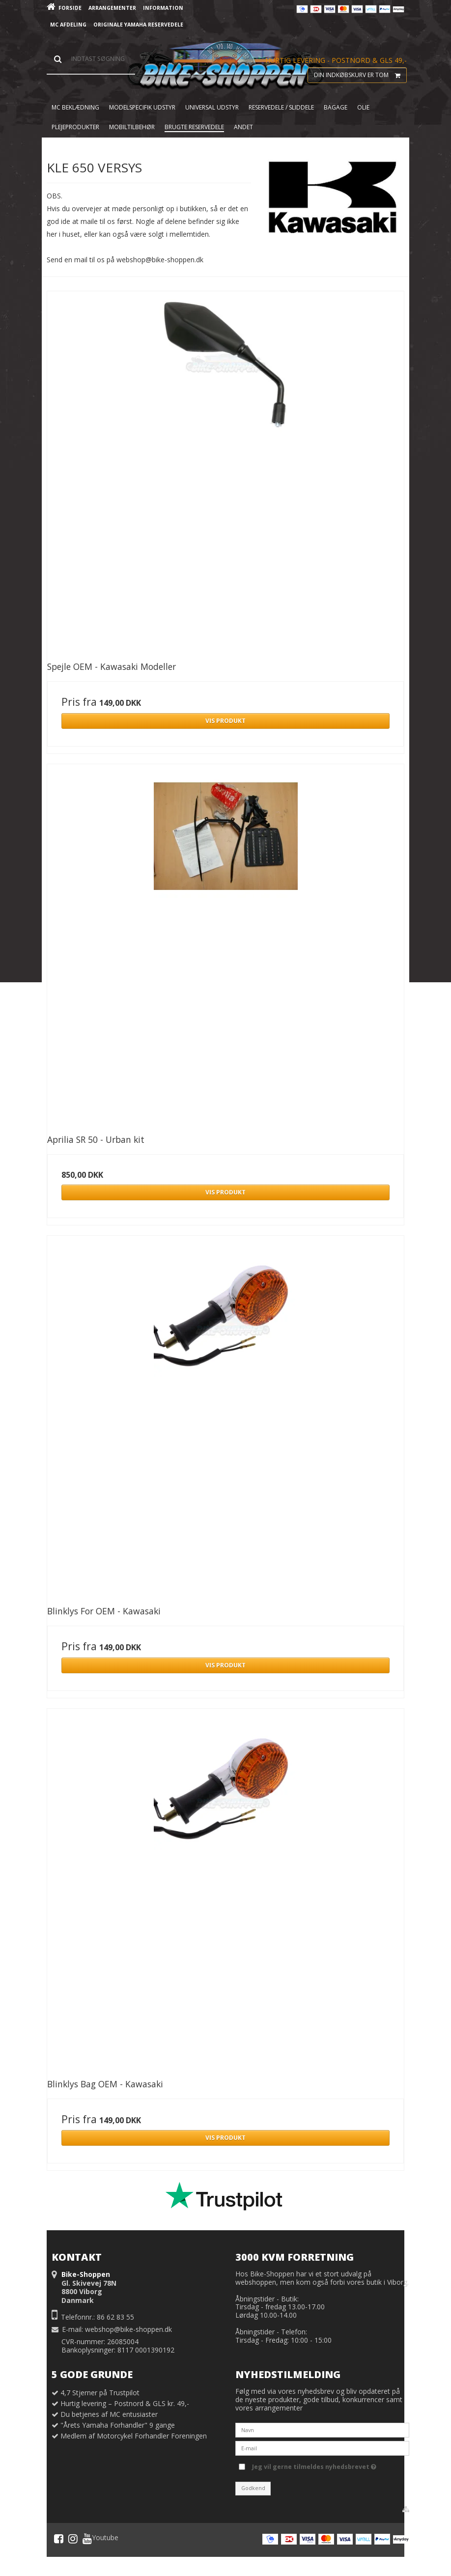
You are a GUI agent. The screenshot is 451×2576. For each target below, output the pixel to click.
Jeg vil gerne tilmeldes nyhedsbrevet (314, 2465)
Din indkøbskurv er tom (360, 75)
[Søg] (91, 59)
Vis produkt (225, 721)
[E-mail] (322, 2447)
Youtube (100, 2538)
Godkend (253, 2488)
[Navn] (322, 2429)
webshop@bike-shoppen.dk (128, 2329)
